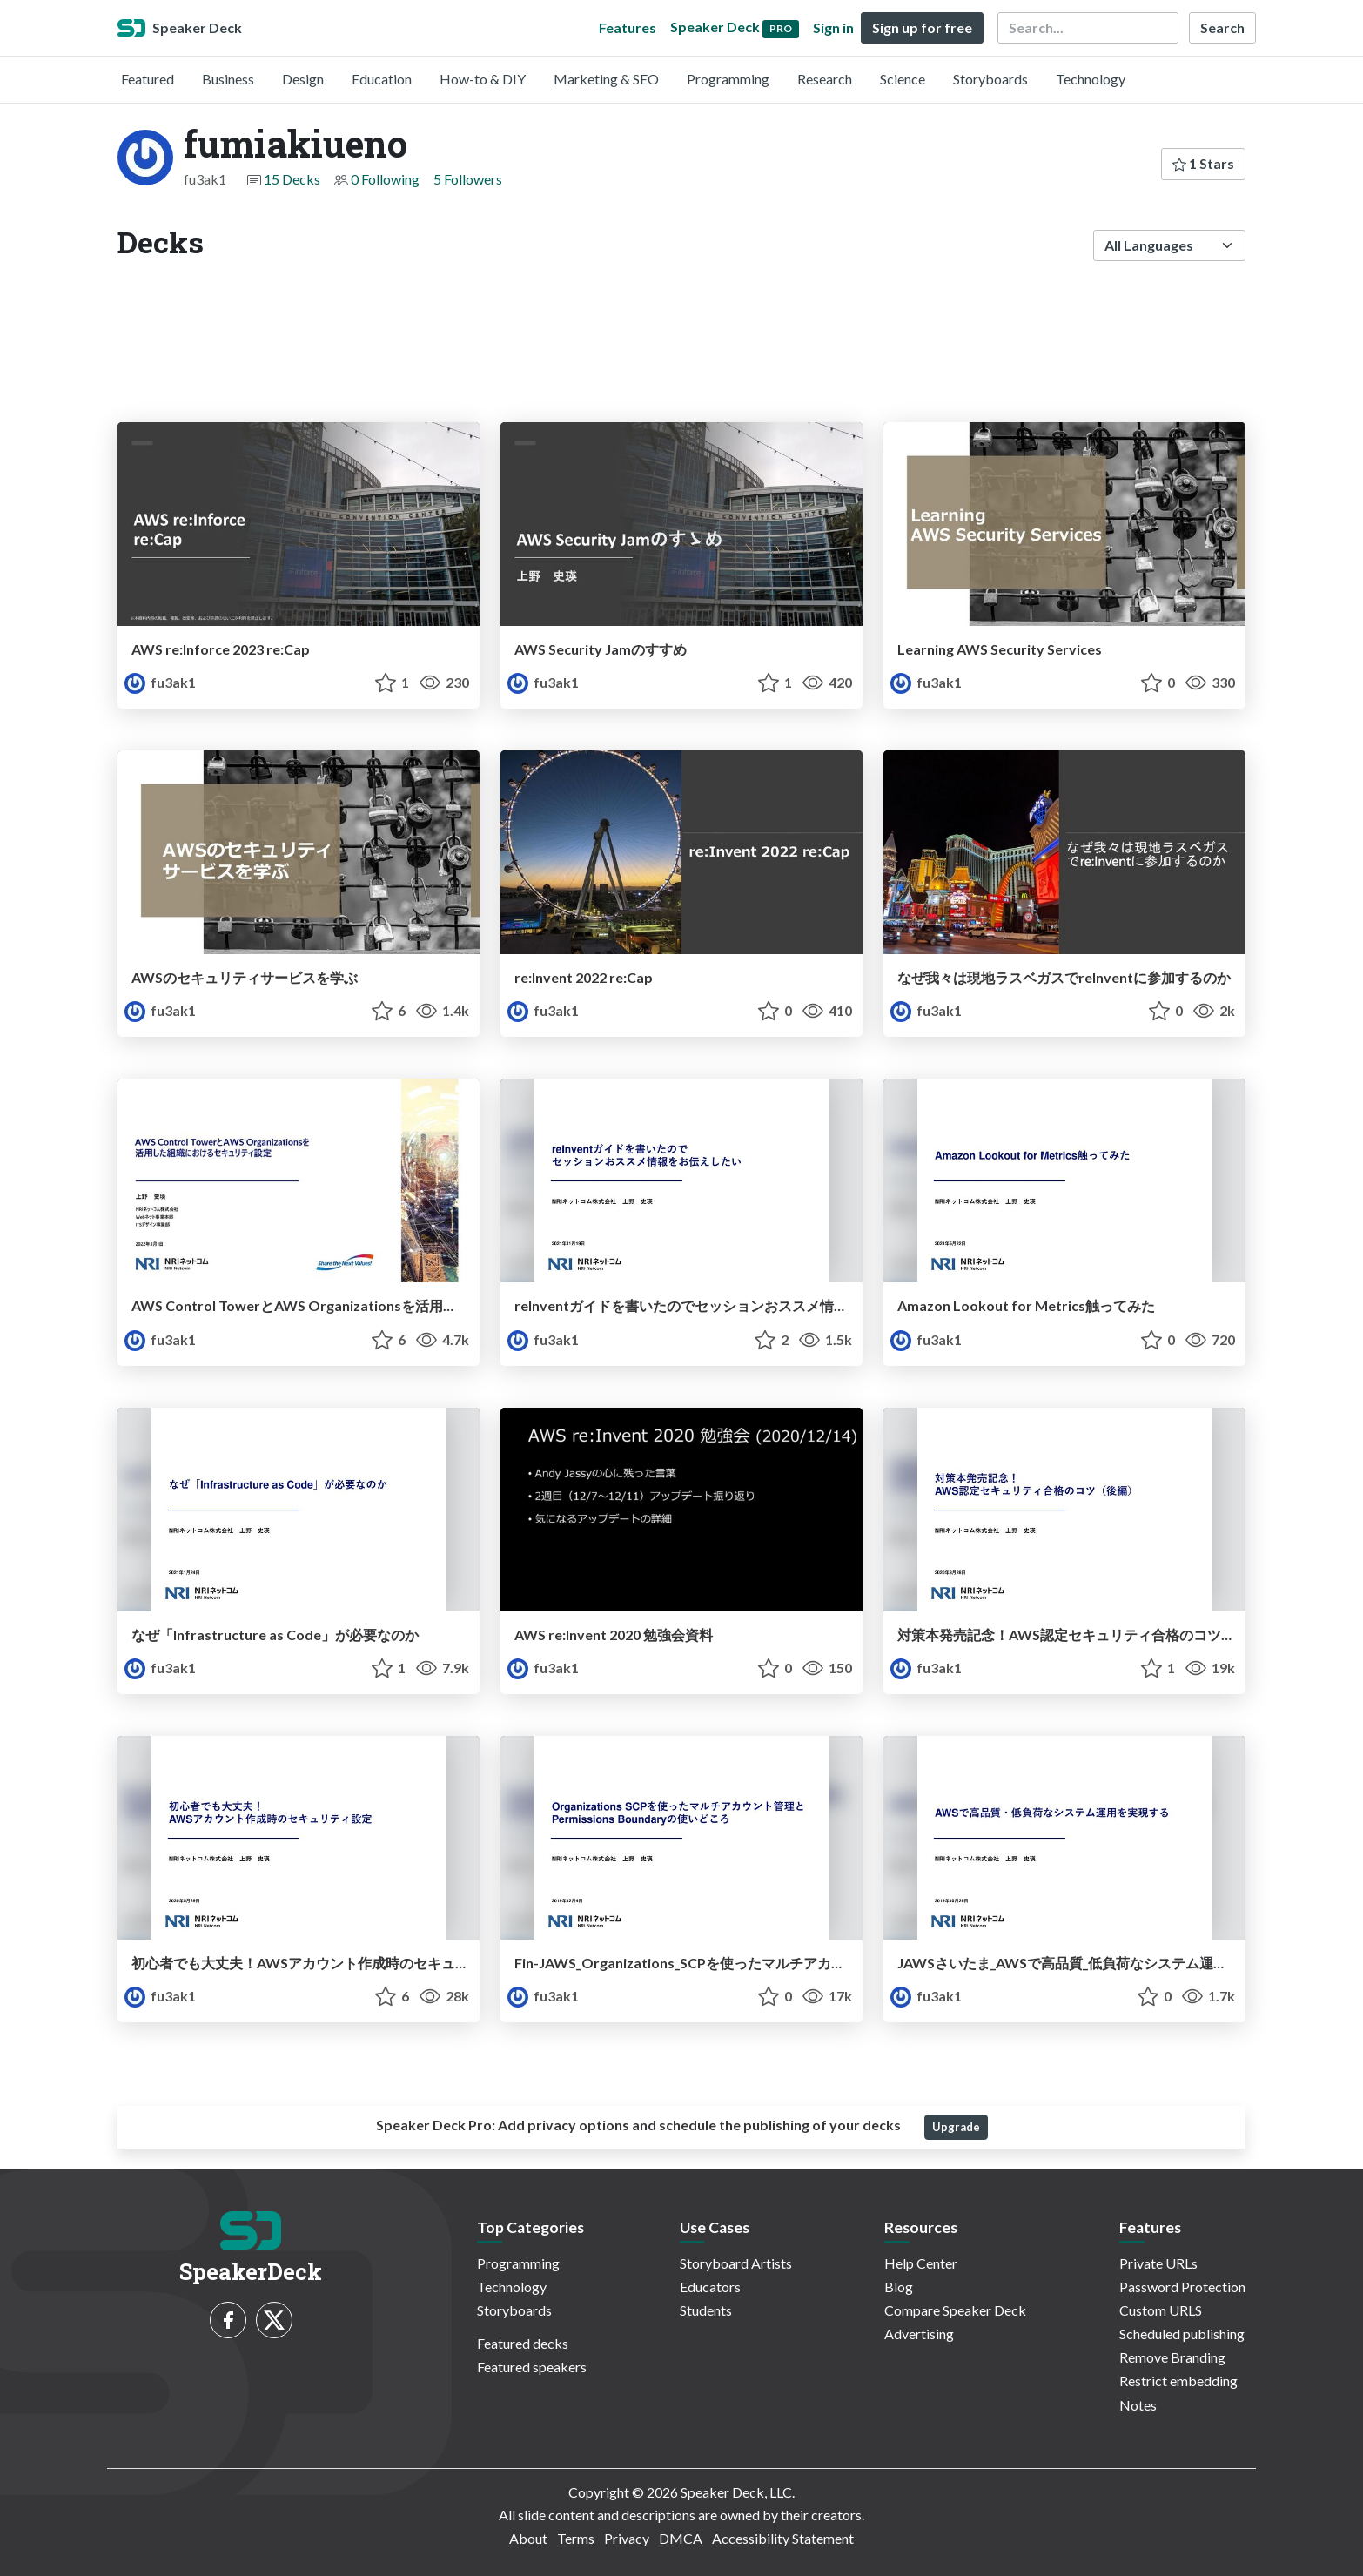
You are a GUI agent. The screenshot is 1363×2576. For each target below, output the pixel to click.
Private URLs (1158, 2263)
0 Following (385, 179)
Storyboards (990, 79)
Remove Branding (1172, 2357)
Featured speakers (532, 2366)
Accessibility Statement (783, 2538)
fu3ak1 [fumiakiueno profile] (160, 682)
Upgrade (956, 2127)
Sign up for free (922, 27)
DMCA (680, 2538)
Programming (728, 79)
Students (706, 2310)
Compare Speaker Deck (955, 2310)
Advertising (919, 2333)
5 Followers (467, 179)
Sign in (833, 27)
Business (228, 79)
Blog (898, 2286)
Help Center (920, 2263)
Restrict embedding (1178, 2380)
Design (303, 79)
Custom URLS (1160, 2310)
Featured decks (522, 2343)
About (528, 2538)
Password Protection (1182, 2286)
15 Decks (292, 179)
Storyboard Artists (736, 2263)
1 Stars (1203, 163)
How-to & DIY (483, 79)
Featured (147, 79)
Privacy (626, 2538)
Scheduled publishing (1182, 2333)
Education (382, 79)
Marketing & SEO (606, 79)
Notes (1138, 2405)
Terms (575, 2538)
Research (824, 79)
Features (627, 27)
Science (902, 79)
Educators (710, 2286)
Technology (1090, 79)
